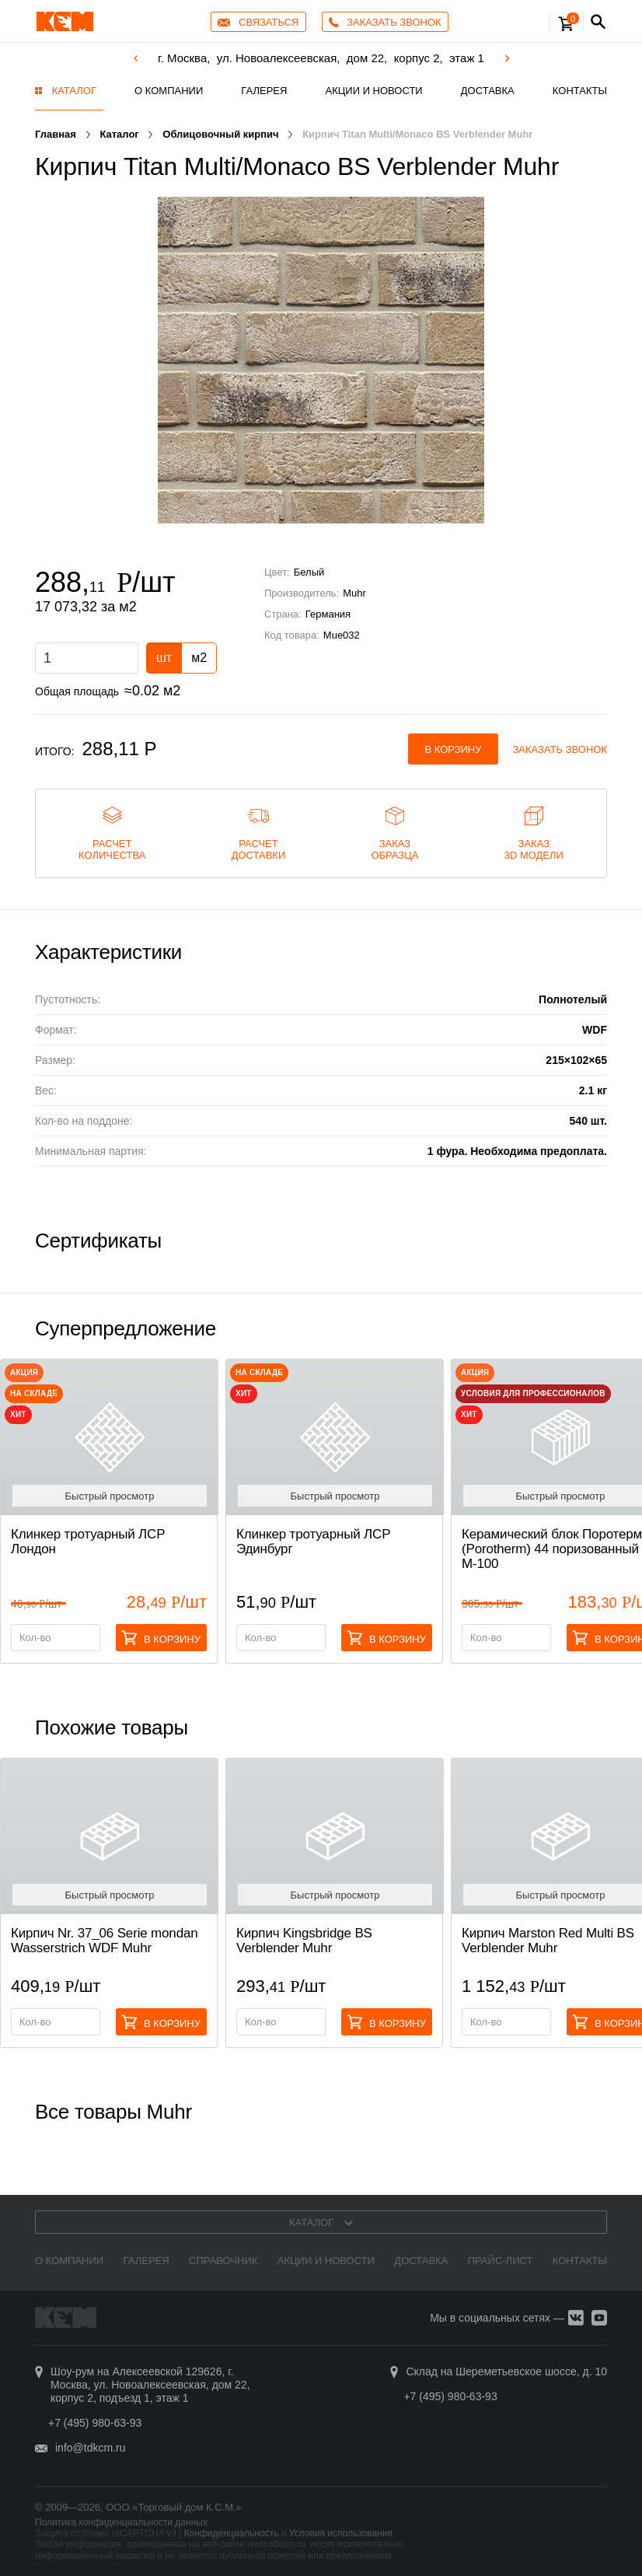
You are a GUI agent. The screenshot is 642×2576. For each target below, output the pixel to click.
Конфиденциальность (231, 2533)
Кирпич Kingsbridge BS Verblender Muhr (304, 1940)
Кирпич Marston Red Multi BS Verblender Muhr (548, 1940)
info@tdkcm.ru (90, 2447)
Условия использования (341, 2533)
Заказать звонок (560, 749)
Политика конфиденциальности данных (121, 2522)
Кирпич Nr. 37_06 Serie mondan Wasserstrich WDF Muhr (104, 1940)
